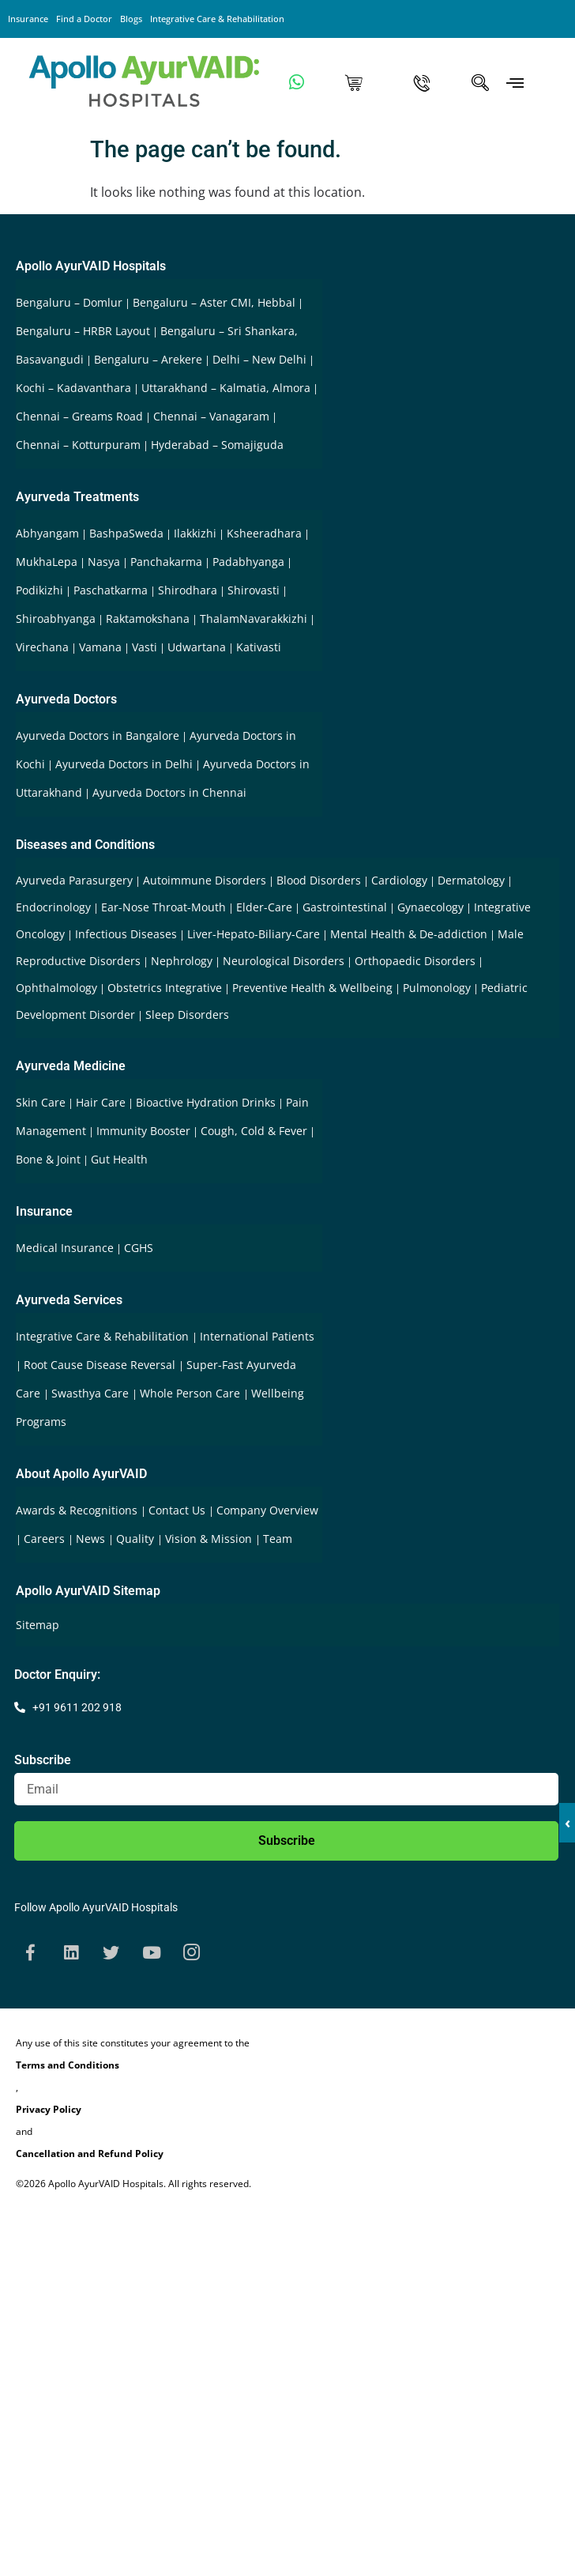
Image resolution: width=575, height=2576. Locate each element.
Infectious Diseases (126, 933)
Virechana (42, 646)
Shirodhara (187, 590)
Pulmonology (437, 987)
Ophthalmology (56, 987)
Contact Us (178, 1510)
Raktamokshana (148, 618)
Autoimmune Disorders (204, 880)
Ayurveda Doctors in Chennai (169, 792)
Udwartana (196, 646)
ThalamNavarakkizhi (253, 618)
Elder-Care (264, 907)
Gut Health (119, 1159)
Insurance (28, 19)
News (92, 1538)
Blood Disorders (318, 880)
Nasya (104, 561)
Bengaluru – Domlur (69, 302)
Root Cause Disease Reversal (101, 1364)
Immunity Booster (143, 1130)
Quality (136, 1538)
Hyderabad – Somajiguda (217, 444)
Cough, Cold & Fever (254, 1130)
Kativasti (258, 646)
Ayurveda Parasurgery (74, 880)
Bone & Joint (48, 1159)
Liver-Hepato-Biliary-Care (253, 933)
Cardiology (399, 880)
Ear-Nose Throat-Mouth (163, 907)
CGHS (138, 1247)
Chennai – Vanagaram (211, 416)
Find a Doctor (84, 19)
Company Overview (267, 1510)
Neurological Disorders (283, 960)
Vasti (144, 646)
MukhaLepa (46, 561)
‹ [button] (567, 1822)
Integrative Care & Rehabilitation (217, 19)
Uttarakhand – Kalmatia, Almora (225, 387)
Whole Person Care (191, 1393)
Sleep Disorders (187, 1014)
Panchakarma (166, 561)
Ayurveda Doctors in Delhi (124, 763)
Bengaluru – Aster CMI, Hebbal (214, 302)
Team (277, 1538)
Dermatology (471, 880)
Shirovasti (253, 590)
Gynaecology (430, 907)
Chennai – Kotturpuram (78, 444)
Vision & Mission (210, 1538)
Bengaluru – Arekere (148, 359)
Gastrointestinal (345, 907)
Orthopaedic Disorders (415, 960)
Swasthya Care (91, 1393)
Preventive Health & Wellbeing (312, 987)
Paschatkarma (110, 590)
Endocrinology (53, 907)
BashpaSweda (126, 533)
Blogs (131, 19)
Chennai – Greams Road (79, 416)
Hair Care (101, 1102)
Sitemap (37, 1624)
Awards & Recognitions (78, 1510)
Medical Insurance (65, 1247)
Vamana (100, 646)
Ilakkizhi (195, 533)
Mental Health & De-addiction (408, 933)
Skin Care (41, 1102)
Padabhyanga (248, 561)
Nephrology (181, 960)
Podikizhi (39, 590)
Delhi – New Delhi (259, 359)
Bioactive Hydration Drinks (206, 1102)
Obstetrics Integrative (164, 987)
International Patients (257, 1336)
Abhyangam (47, 533)
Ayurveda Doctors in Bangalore (97, 735)
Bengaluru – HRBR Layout (83, 330)
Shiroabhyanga (56, 618)
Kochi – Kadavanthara (73, 387)
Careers (46, 1538)
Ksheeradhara (264, 533)
